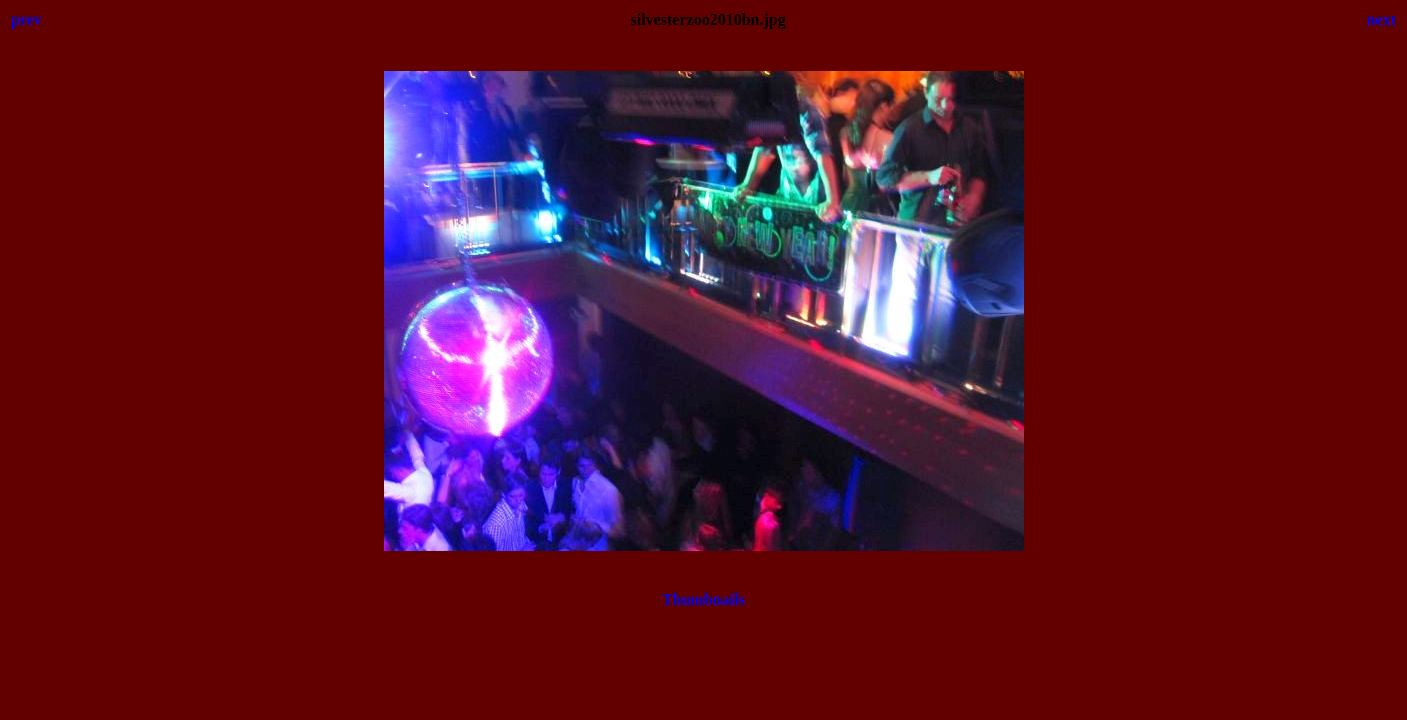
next (1381, 19)
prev (26, 19)
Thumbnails (703, 599)
